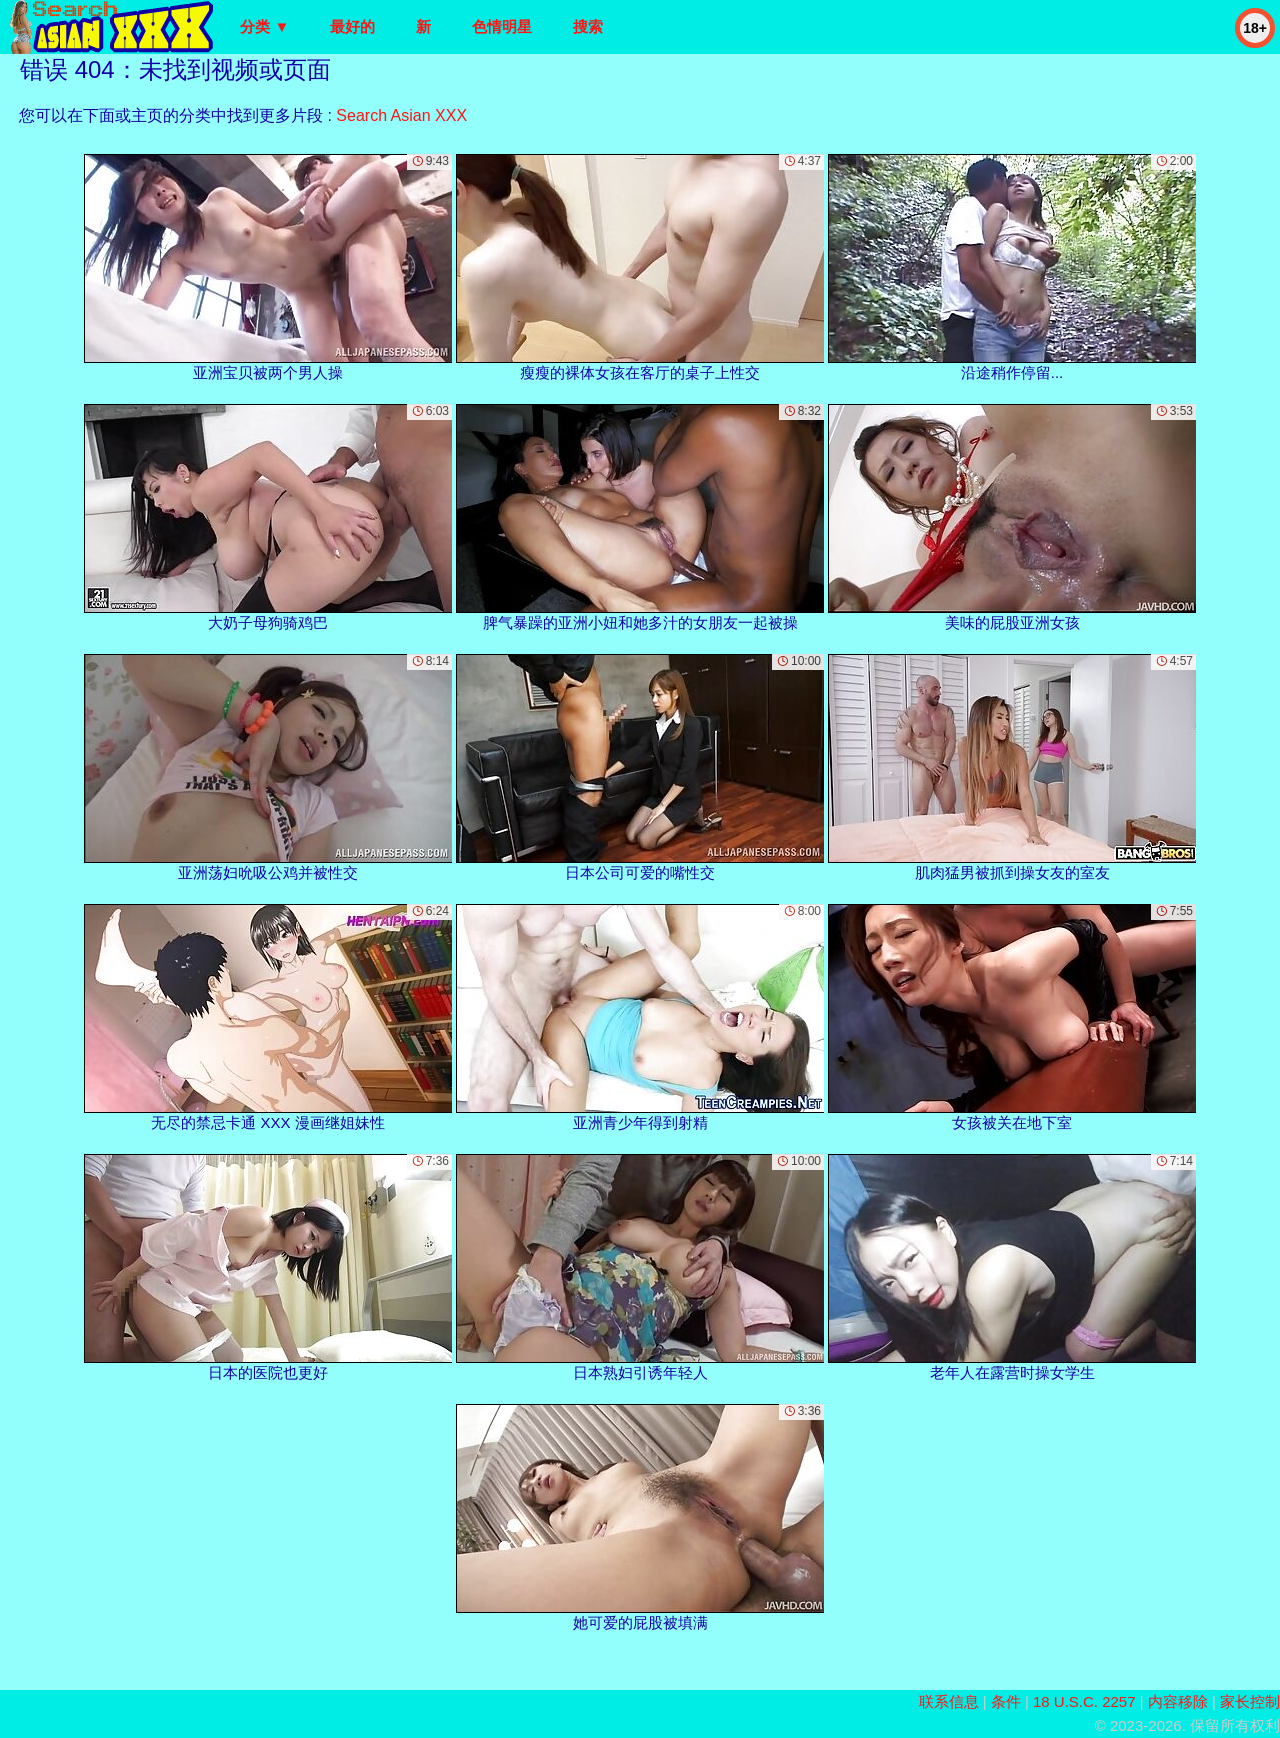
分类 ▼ (264, 26)
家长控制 (1250, 1701)
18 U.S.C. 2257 (1084, 1701)
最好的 (352, 26)
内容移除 (1178, 1701)
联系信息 (949, 1701)
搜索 (588, 26)
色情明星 (502, 26)
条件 (1006, 1701)
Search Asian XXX (401, 115)
